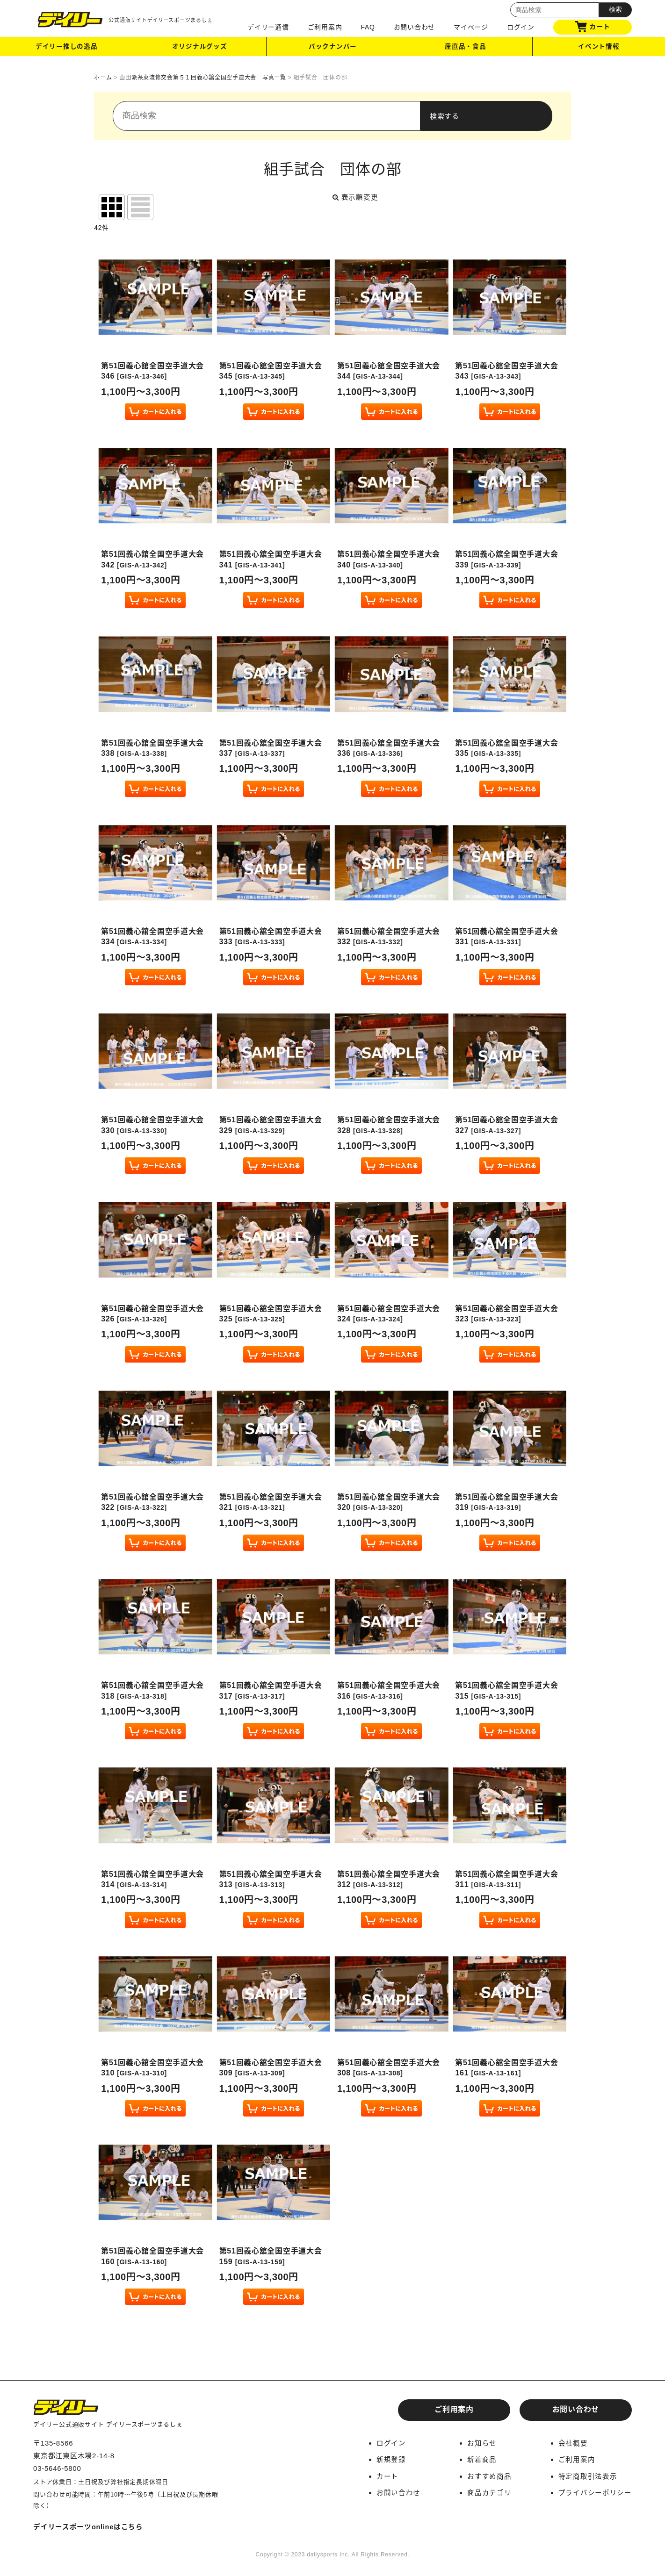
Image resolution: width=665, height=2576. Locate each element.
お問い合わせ (414, 27)
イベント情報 (599, 48)
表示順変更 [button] (355, 197)
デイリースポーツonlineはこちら (88, 2527)
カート (592, 26)
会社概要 (572, 2443)
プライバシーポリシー (595, 2492)
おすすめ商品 (489, 2476)
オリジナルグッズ (199, 48)
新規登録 (390, 2459)
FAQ (368, 27)
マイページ (471, 27)
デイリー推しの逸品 (66, 48)
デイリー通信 (268, 27)
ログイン (521, 27)
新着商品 (482, 2459)
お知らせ (482, 2443)
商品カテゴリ (489, 2492)
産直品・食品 (466, 48)
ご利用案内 (325, 27)
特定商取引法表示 (587, 2476)
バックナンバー (332, 48)
